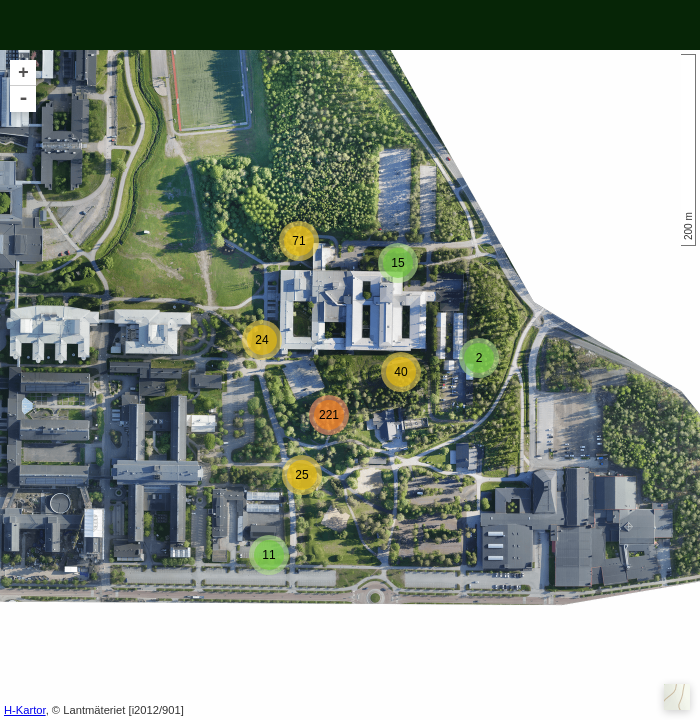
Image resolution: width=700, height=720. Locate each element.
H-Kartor (25, 710)
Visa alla (87, 25)
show (262, 25)
